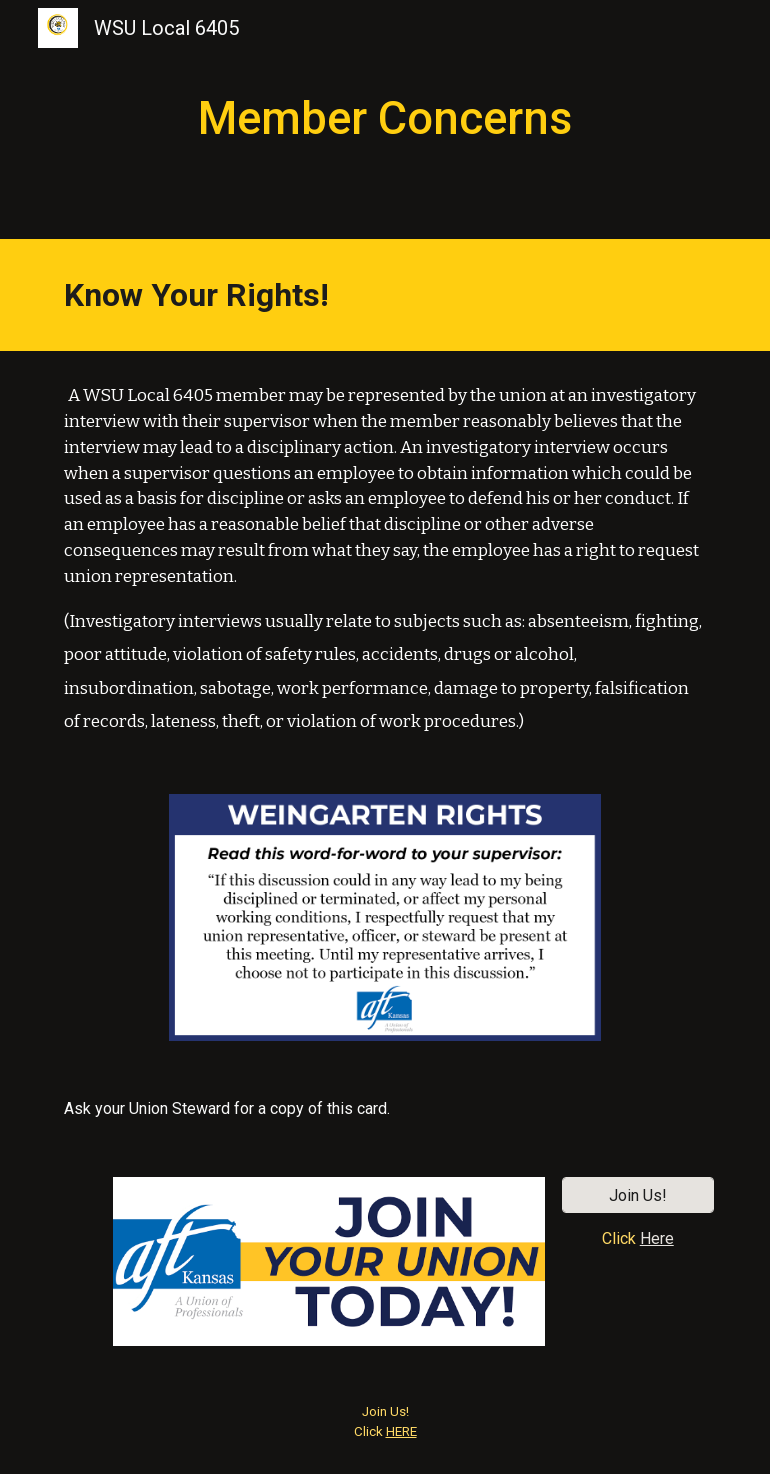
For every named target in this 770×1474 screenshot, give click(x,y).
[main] (385, 119)
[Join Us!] (638, 1195)
